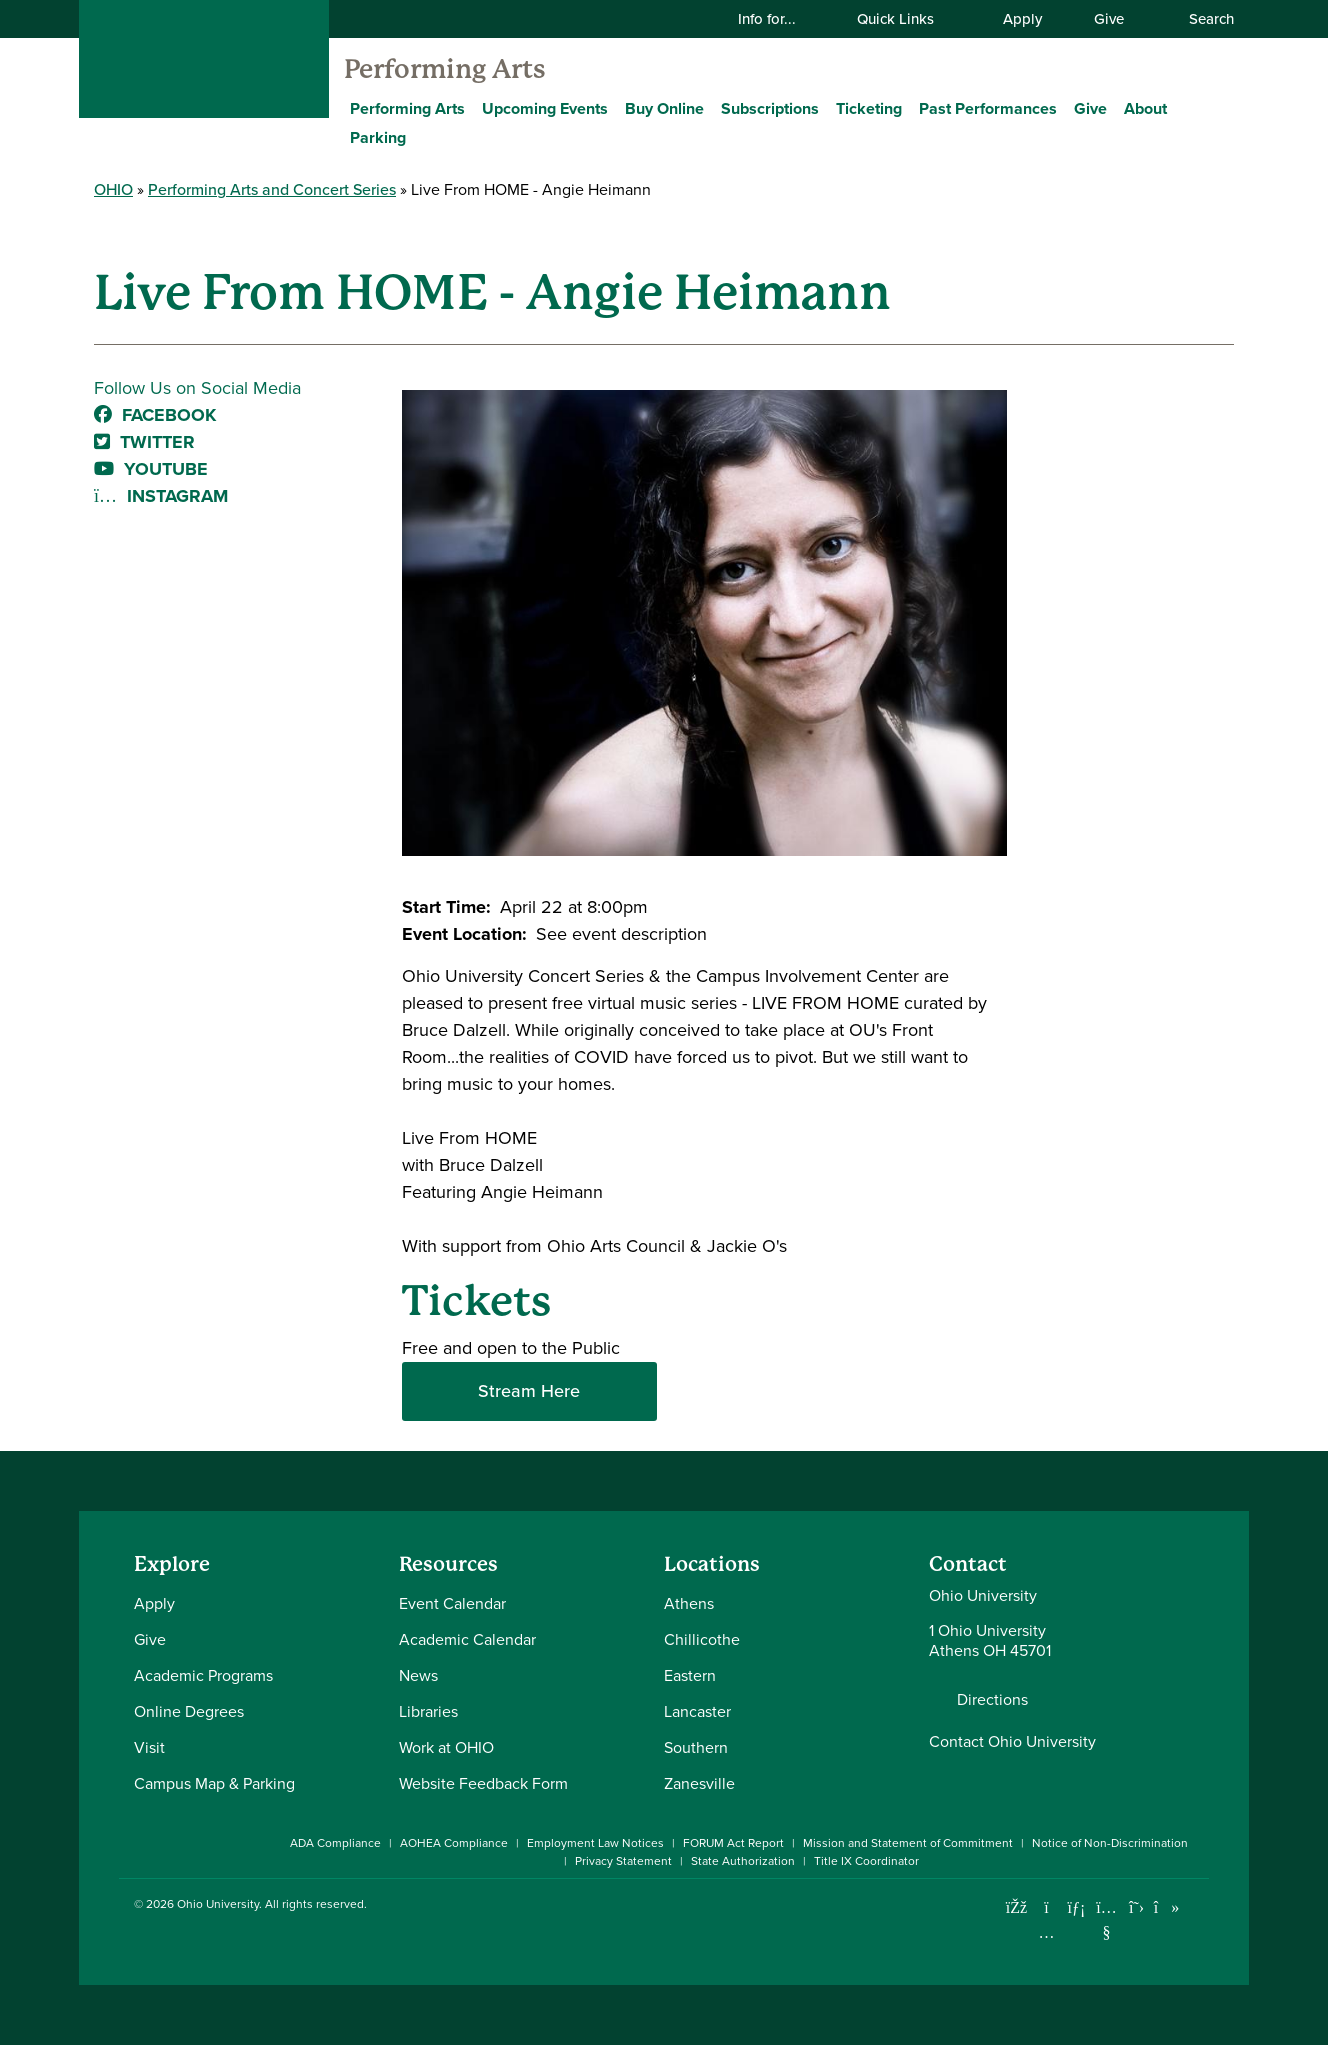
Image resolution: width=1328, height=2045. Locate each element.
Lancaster (697, 1711)
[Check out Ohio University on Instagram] (1046, 1932)
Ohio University (218, 1904)
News (418, 1675)
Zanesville (699, 1783)
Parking (378, 137)
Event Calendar (452, 1603)
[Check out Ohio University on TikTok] (1166, 1907)
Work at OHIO (446, 1747)
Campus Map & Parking (214, 1783)
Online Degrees (189, 1711)
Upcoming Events (545, 108)
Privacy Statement (623, 1861)
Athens (689, 1603)
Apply (1022, 19)
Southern (696, 1747)
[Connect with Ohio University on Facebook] (1016, 1907)
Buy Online (664, 108)
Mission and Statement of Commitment (908, 1843)
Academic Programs (203, 1675)
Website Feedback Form (483, 1783)
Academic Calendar (467, 1639)
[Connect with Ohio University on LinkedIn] (1076, 1907)
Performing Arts (445, 69)
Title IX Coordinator (866, 1861)
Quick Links (908, 19)
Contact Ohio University (1012, 1741)
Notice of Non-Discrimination (1110, 1843)
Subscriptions (770, 108)
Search (1201, 19)
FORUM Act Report (733, 1843)
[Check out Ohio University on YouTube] (1106, 1920)
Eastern (690, 1675)
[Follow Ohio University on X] (1136, 1907)
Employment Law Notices (595, 1843)
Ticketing (869, 108)
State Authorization (743, 1861)
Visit (149, 1747)
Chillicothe (702, 1639)
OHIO (113, 189)
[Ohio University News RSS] (1196, 1907)
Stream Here (529, 1391)
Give (1109, 19)
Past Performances (988, 108)
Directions (992, 1700)
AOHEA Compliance (454, 1843)
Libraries (428, 1711)
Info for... (779, 19)
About (1145, 108)
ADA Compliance (335, 1843)
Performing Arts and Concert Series (272, 189)
